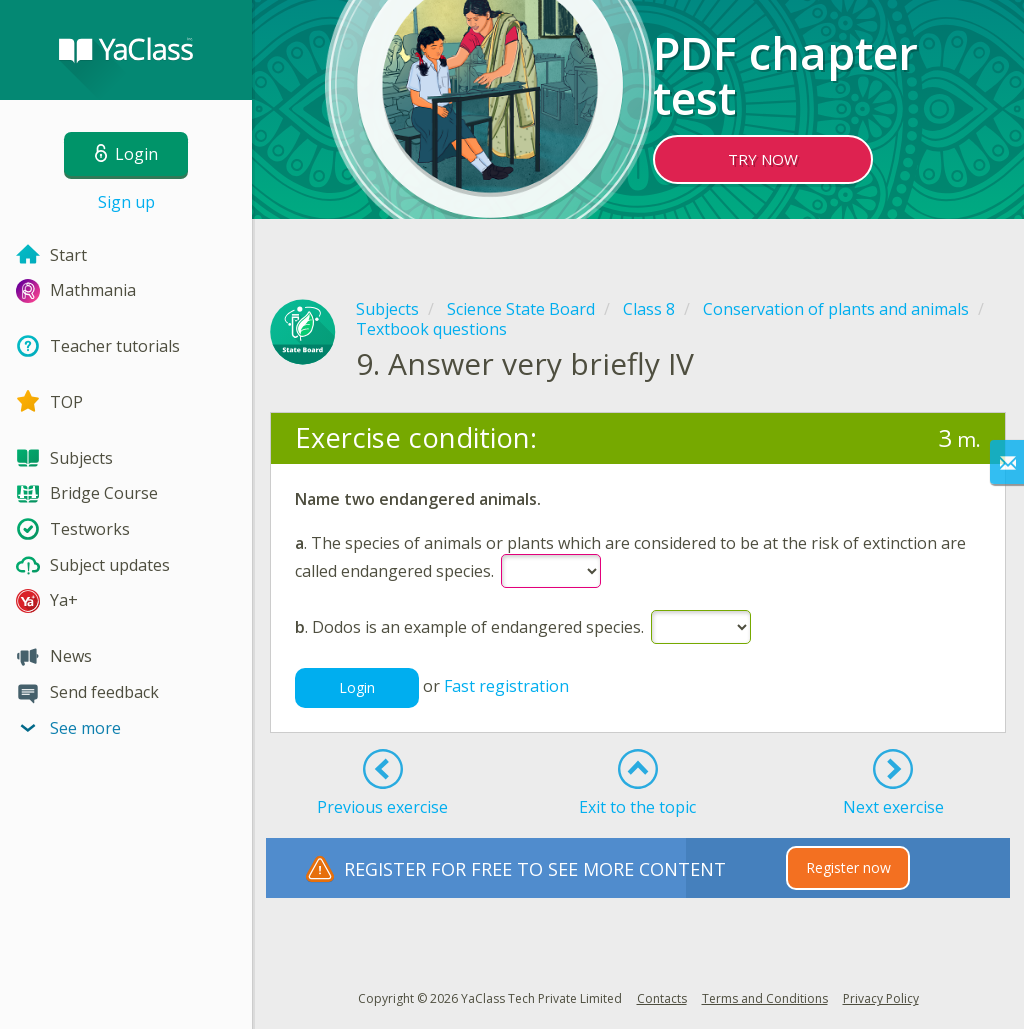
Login (357, 687)
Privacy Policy (881, 998)
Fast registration (506, 686)
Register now (848, 867)
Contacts (662, 998)
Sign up (126, 202)
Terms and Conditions (765, 998)
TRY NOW (763, 159)
